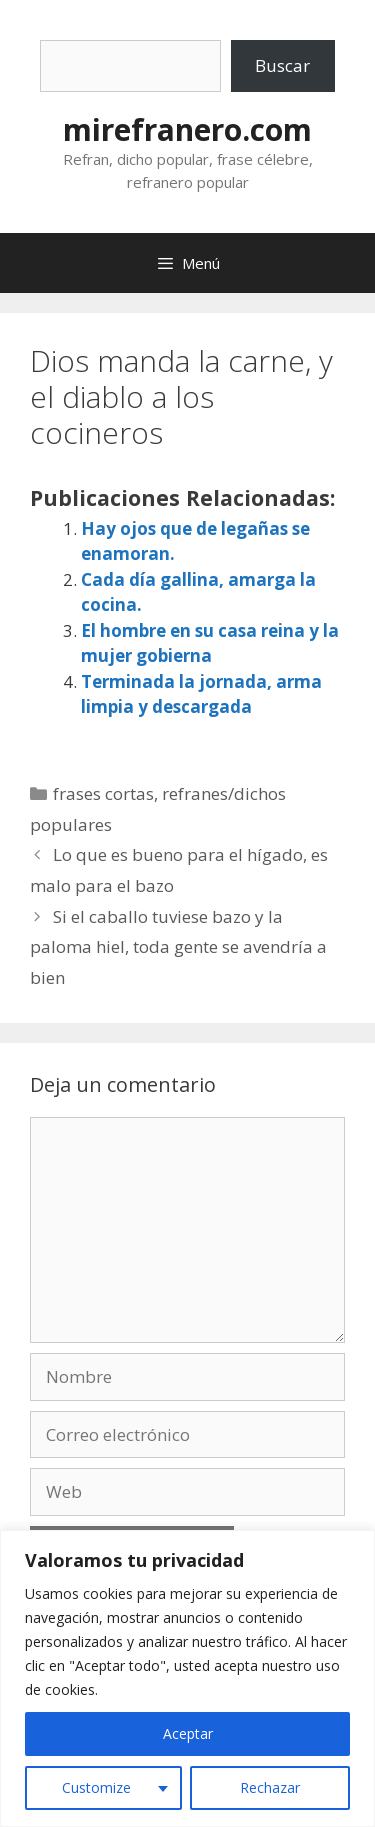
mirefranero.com (187, 129)
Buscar (282, 65)
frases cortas (103, 793)
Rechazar (270, 1787)
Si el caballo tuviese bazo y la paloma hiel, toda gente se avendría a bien (178, 947)
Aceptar (188, 1733)
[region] (187, 1678)
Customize (96, 1787)
